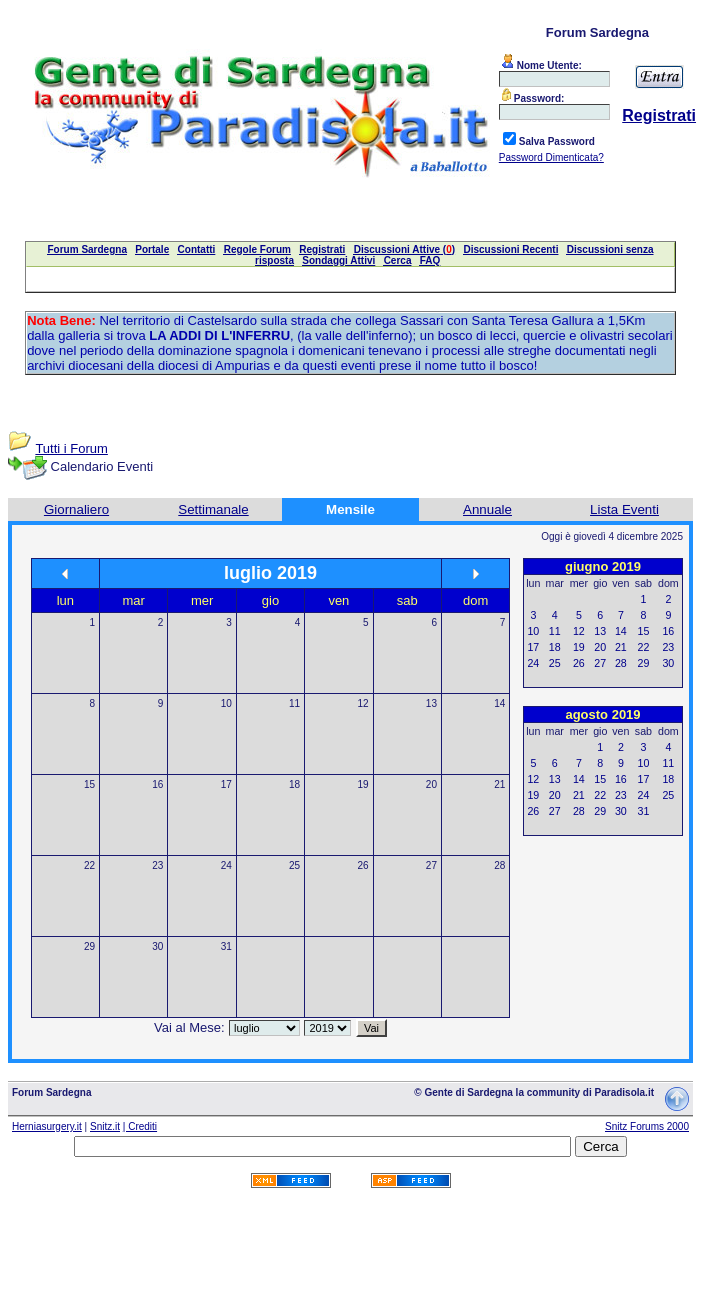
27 (431, 865)
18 (294, 784)
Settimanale (213, 509)
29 (89, 946)
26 (362, 865)
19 (362, 784)
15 (89, 784)
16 (157, 784)
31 (226, 946)
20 (431, 784)
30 (157, 946)
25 (294, 865)
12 (362, 703)
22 (89, 865)
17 (226, 784)
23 (157, 865)
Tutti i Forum (71, 448)
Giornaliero (76, 509)
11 (294, 703)
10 (226, 703)
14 (499, 703)
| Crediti (140, 1126)
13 (431, 703)
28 (499, 865)
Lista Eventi (624, 509)
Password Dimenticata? (551, 157)
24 (226, 865)
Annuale (487, 509)
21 (499, 784)
